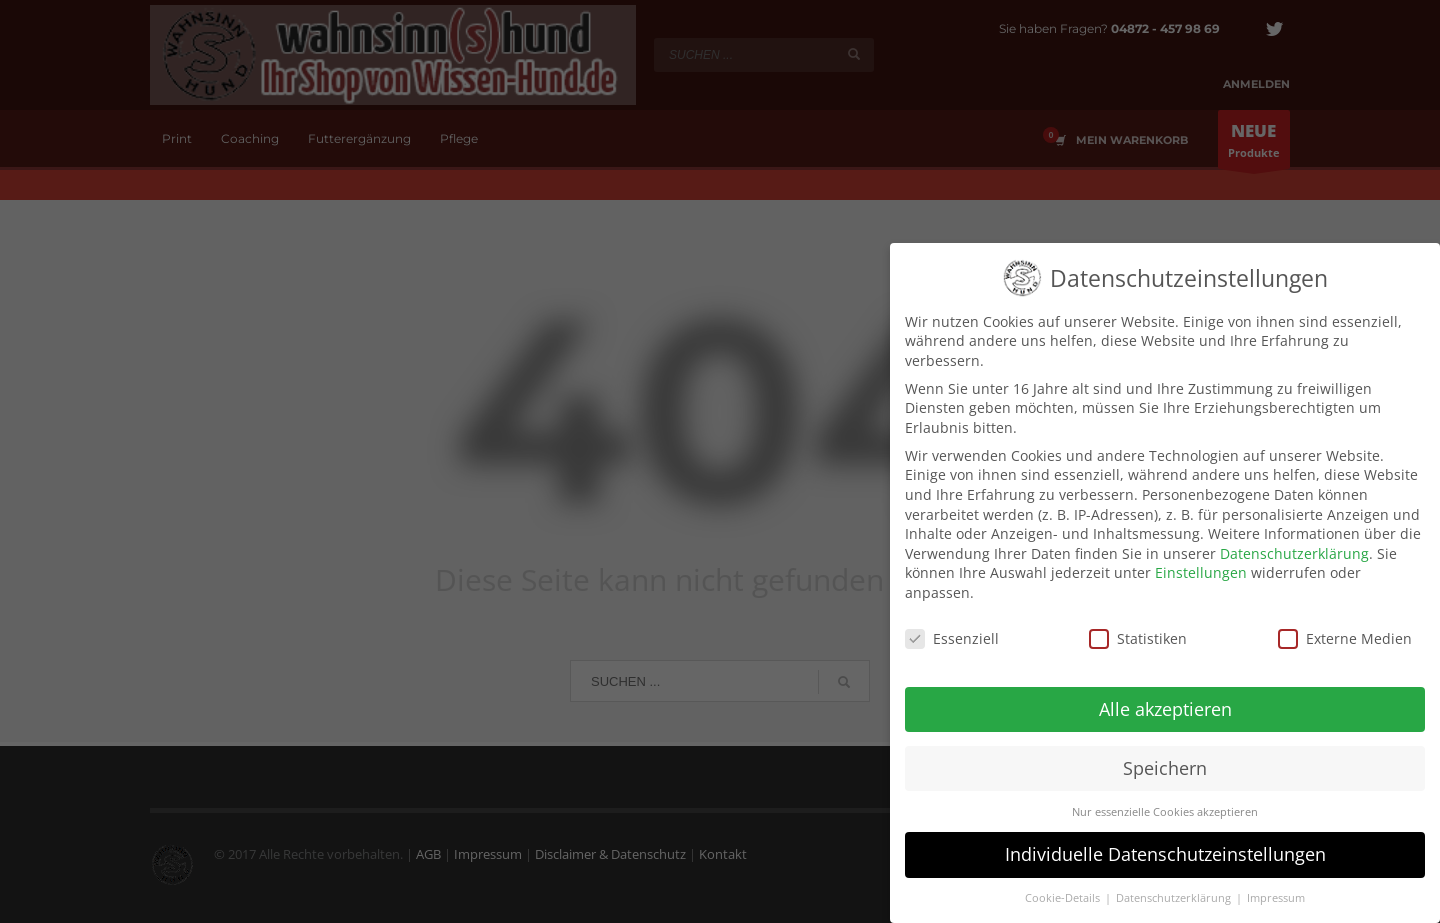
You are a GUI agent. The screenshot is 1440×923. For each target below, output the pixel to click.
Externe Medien (1345, 631)
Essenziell (952, 631)
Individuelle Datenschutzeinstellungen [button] (1165, 847)
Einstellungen (1201, 565)
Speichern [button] (1165, 761)
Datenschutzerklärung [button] (1175, 891)
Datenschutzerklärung (1294, 546)
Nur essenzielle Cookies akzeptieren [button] (1165, 805)
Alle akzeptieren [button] (1165, 702)
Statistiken (1138, 631)
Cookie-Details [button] (1064, 891)
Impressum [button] (1276, 891)
